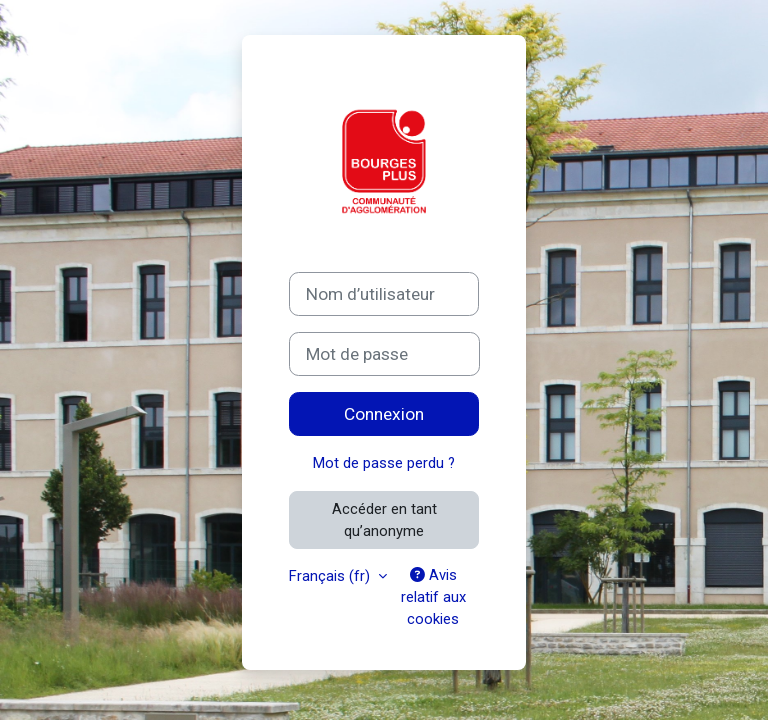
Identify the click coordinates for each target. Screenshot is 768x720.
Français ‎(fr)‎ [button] (331, 576)
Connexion (384, 414)
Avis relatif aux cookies (433, 597)
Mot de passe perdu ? (384, 463)
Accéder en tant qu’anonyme (384, 520)
